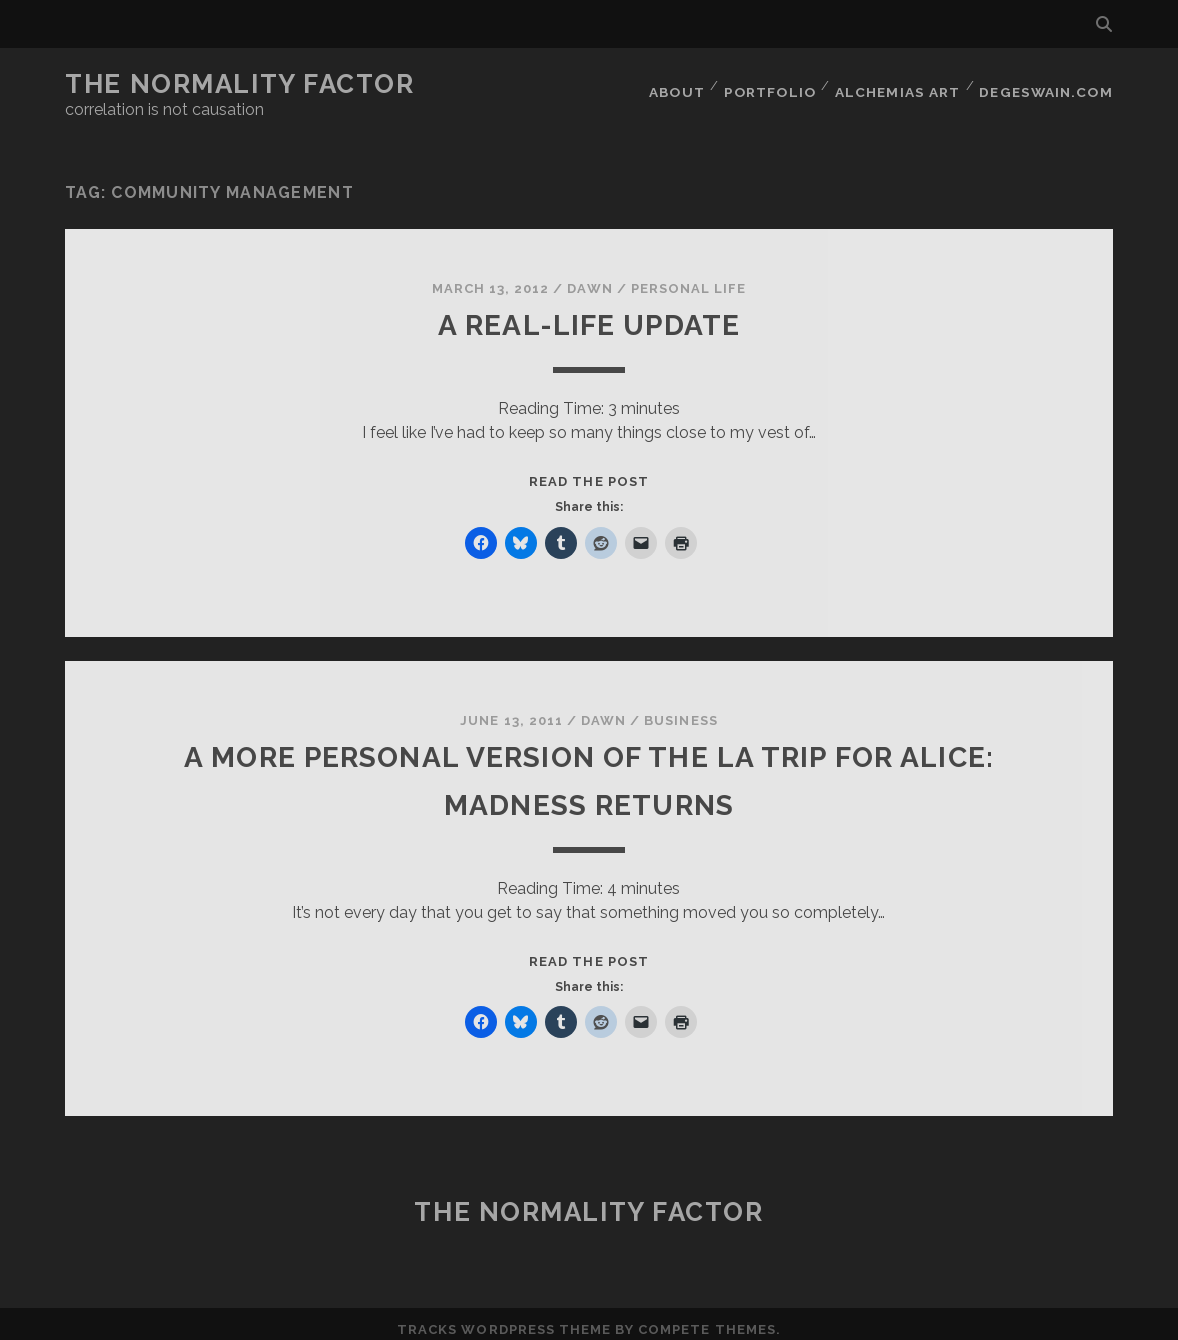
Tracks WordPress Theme (504, 1317)
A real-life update (589, 312)
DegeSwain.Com (1049, 84)
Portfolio (772, 84)
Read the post (589, 469)
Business (680, 708)
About (677, 84)
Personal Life (689, 276)
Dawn (589, 276)
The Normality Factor (239, 84)
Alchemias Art (901, 84)
